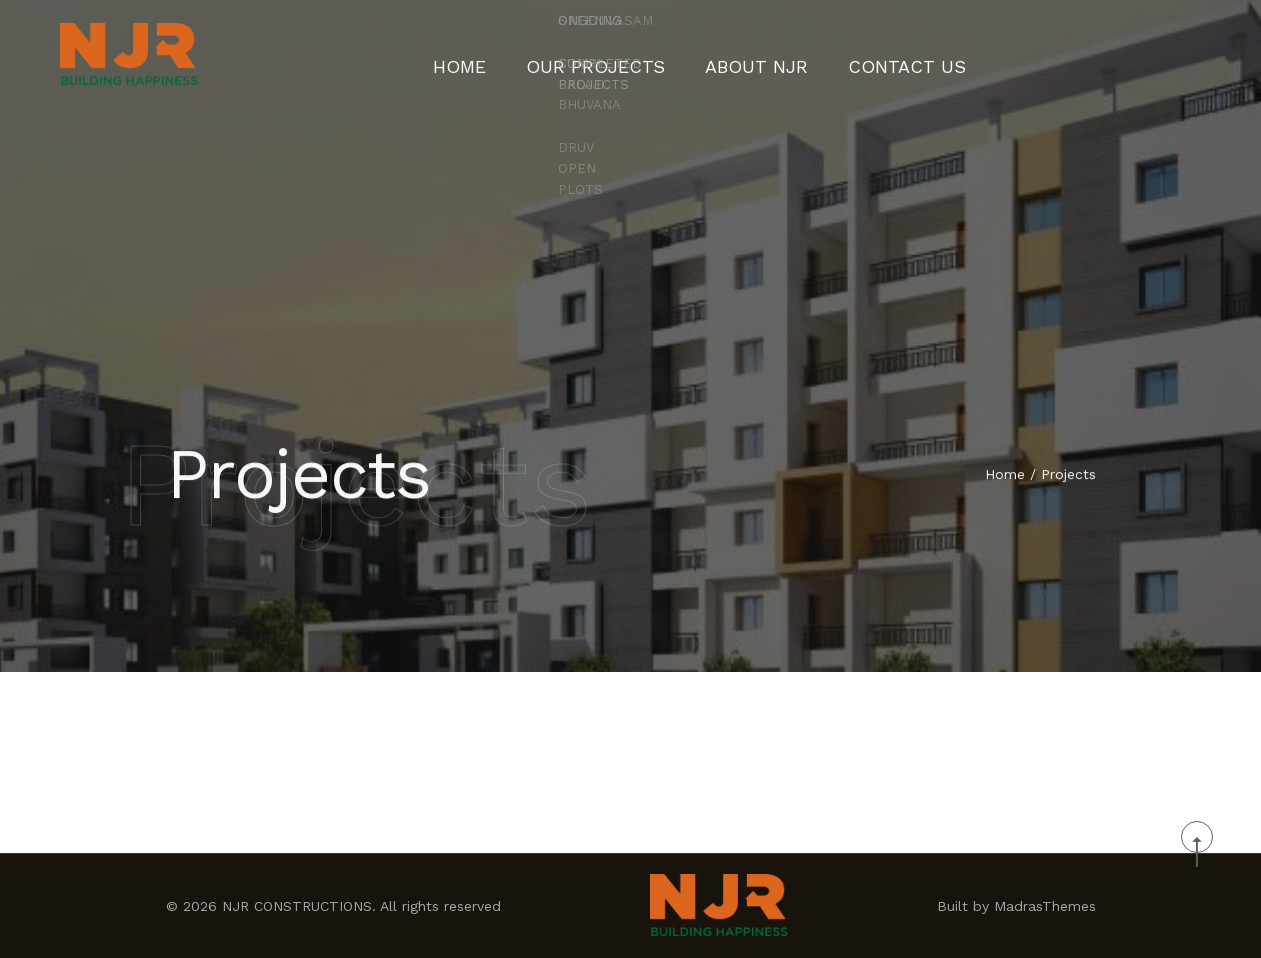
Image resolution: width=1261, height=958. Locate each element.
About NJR (749, 55)
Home (502, 55)
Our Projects (616, 55)
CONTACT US (873, 55)
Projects (1068, 476)
